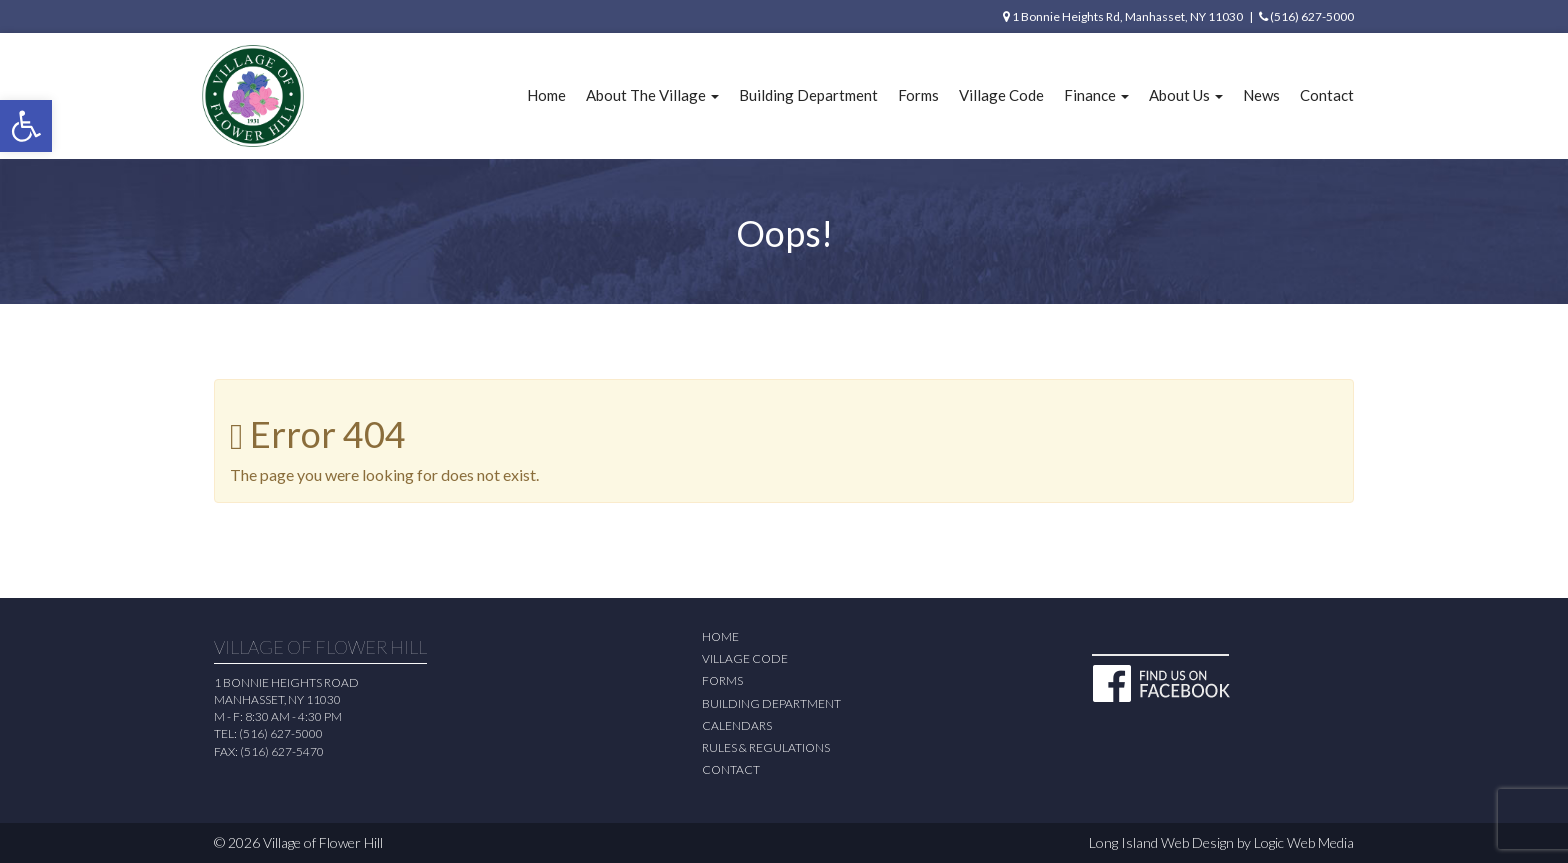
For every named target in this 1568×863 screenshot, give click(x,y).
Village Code (1001, 95)
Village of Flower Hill (323, 842)
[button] (26, 126)
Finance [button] (1096, 95)
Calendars (737, 725)
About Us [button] (1186, 95)
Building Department (808, 95)
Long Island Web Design (1161, 842)
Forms (918, 95)
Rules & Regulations (766, 747)
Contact (1327, 95)
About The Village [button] (652, 95)
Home (546, 95)
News (1261, 95)
